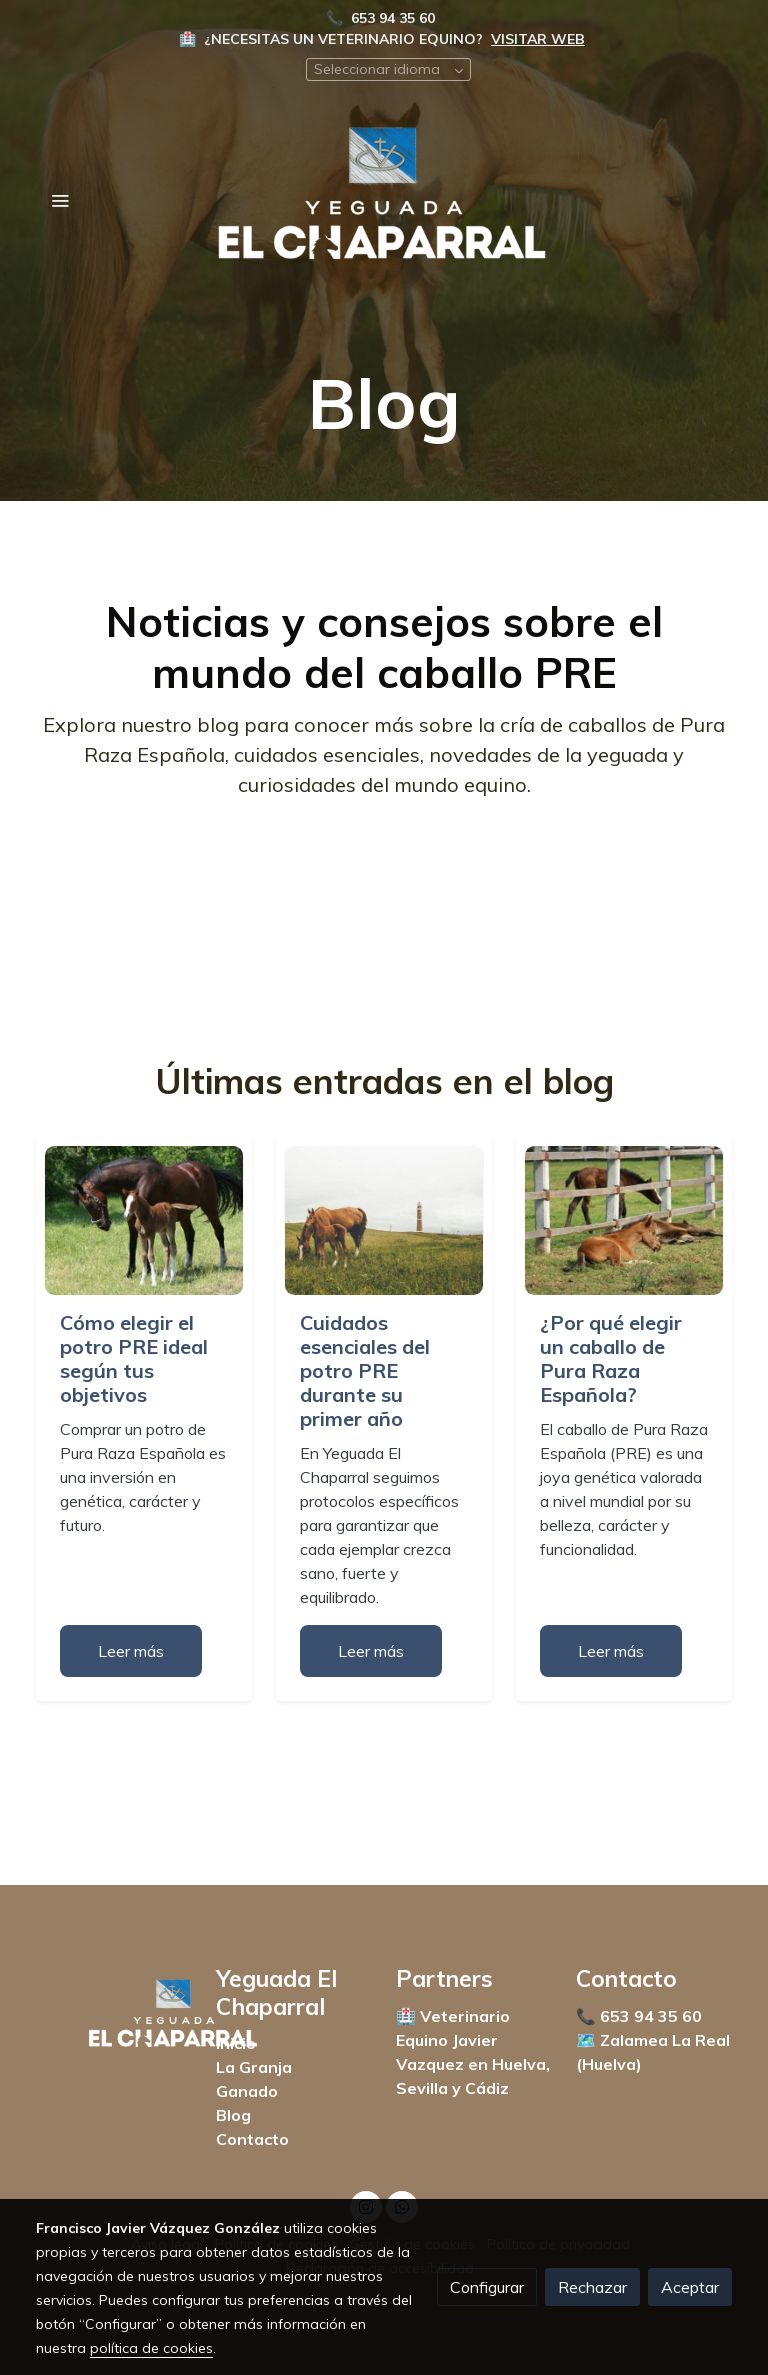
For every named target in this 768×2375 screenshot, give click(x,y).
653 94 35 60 (395, 18)
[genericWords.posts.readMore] (144, 1219)
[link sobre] (114, 2016)
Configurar (487, 2287)
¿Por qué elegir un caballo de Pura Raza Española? (611, 1358)
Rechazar (592, 2287)
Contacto (252, 2139)
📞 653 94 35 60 (641, 2016)
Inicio (236, 2043)
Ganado (247, 2091)
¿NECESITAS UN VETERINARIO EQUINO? (343, 39)
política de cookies (151, 2348)
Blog (233, 2115)
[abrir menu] (60, 200)
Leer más (131, 1651)
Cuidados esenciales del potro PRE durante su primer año (365, 1370)
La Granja (254, 2067)
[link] (384, 200)
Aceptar (690, 2287)
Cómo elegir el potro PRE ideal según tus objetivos (134, 1358)
